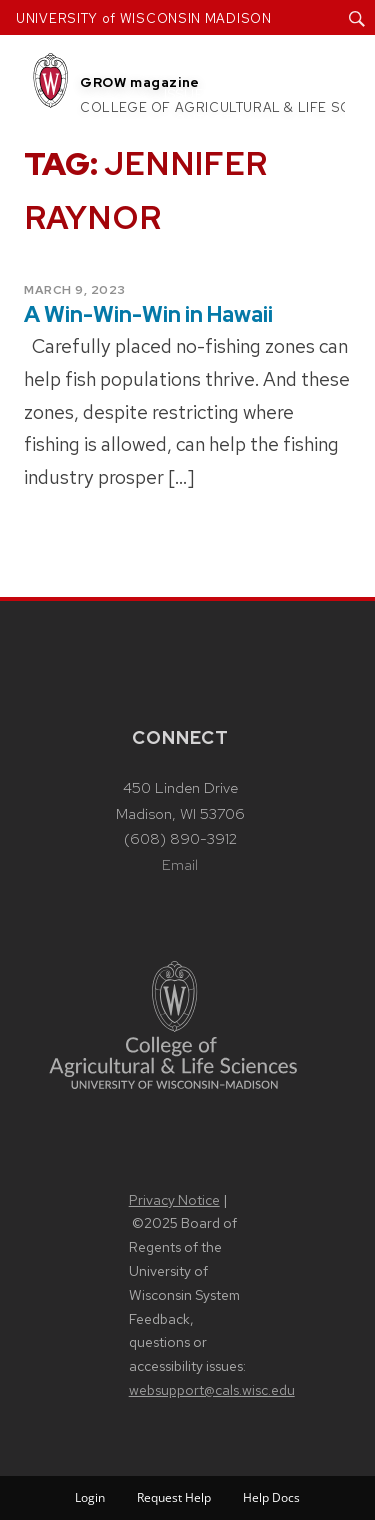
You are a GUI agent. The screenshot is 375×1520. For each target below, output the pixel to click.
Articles (278, 68)
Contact (198, 120)
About (189, 68)
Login (90, 1497)
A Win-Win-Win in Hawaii (148, 314)
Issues (188, 94)
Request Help (174, 1497)
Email (180, 865)
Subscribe (281, 94)
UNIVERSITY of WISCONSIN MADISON (144, 18)
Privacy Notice (174, 1200)
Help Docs (271, 1497)
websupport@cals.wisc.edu (212, 1390)
